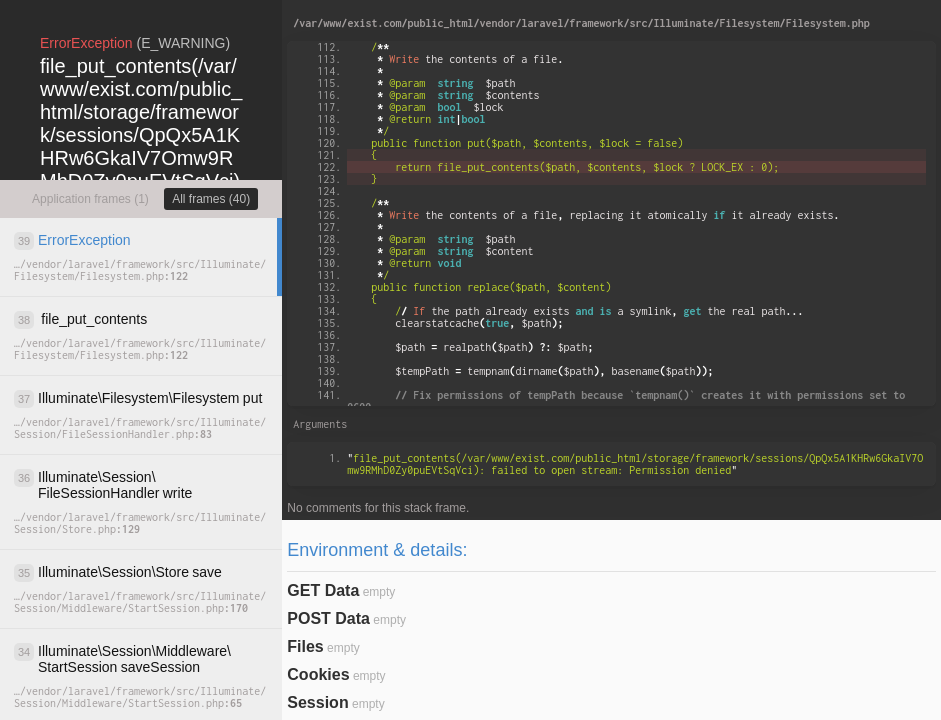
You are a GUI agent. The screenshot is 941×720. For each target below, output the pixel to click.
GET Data (323, 590)
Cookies (318, 674)
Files (305, 646)
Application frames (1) (90, 199)
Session (317, 702)
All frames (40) (211, 199)
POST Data (328, 618)
